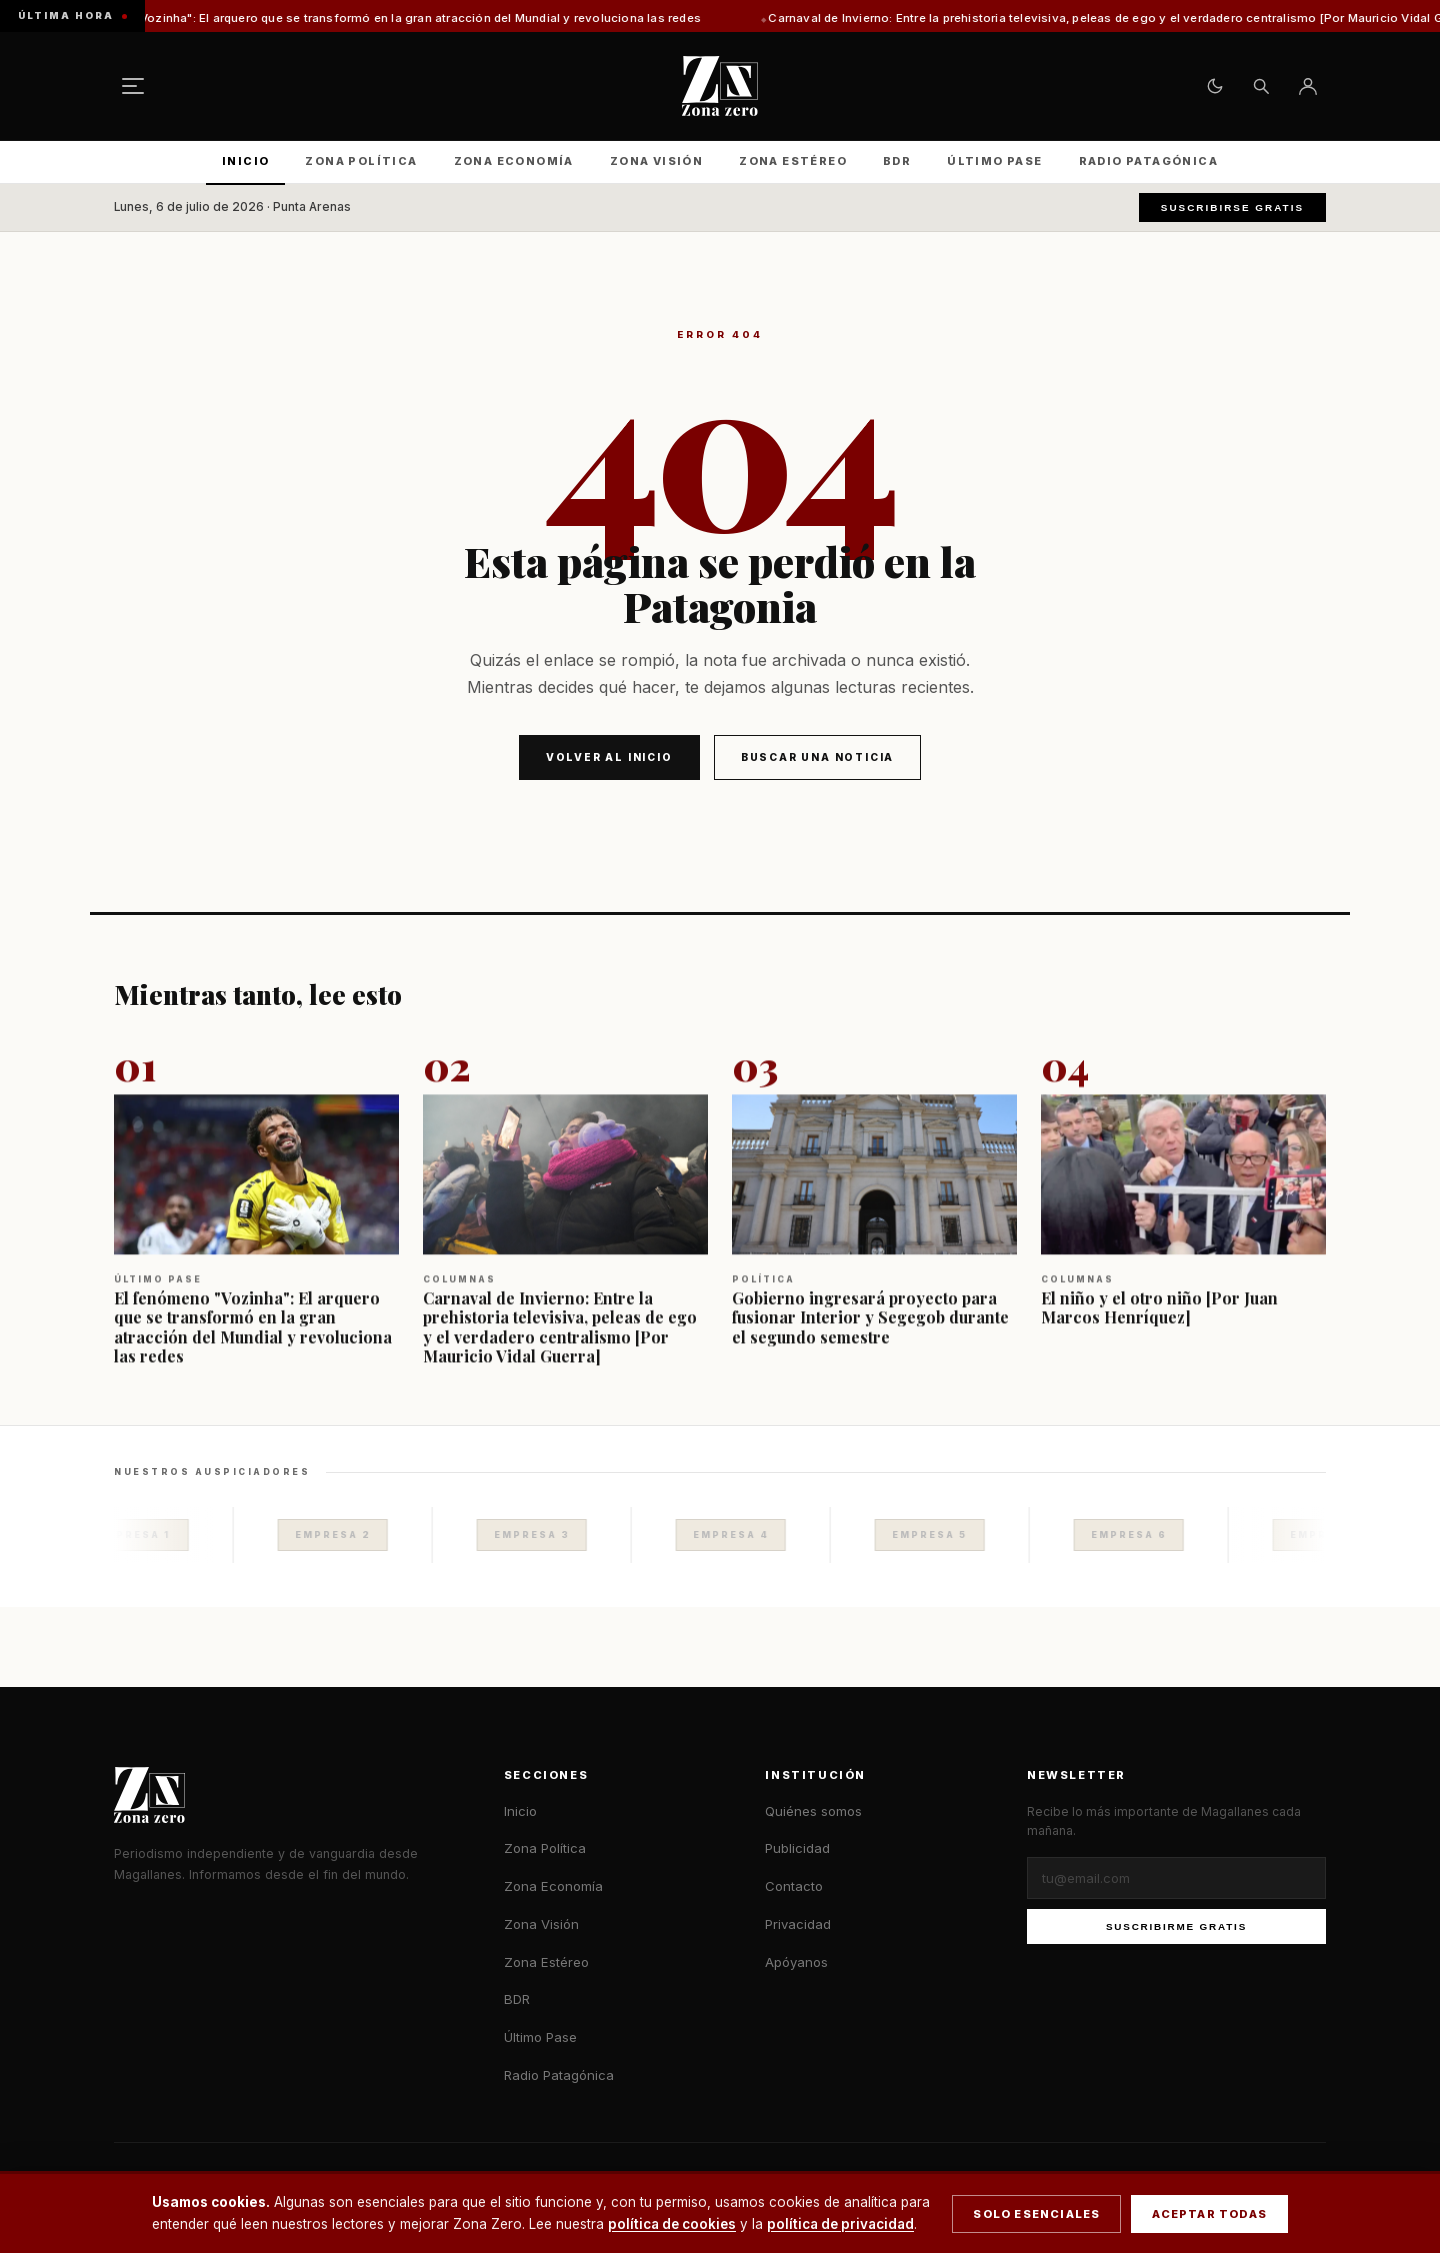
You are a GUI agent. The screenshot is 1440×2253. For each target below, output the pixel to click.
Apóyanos (796, 1962)
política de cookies (672, 2224)
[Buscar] (1261, 86)
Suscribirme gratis (1176, 1926)
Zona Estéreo (793, 161)
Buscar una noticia (817, 757)
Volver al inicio (609, 757)
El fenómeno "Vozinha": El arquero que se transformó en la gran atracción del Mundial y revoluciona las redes (405, 18)
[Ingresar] (1308, 86)
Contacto (794, 1886)
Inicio (245, 161)
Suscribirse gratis (1232, 207)
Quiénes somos (813, 1811)
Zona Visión (656, 161)
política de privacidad (840, 2224)
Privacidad (798, 1924)
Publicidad (797, 1848)
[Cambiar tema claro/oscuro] (1215, 86)
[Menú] (133, 86)
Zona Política (361, 161)
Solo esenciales (1036, 2214)
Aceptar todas (1209, 2214)
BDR (897, 161)
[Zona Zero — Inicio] (720, 86)
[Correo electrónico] (1176, 1878)
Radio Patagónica (1148, 161)
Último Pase (994, 161)
